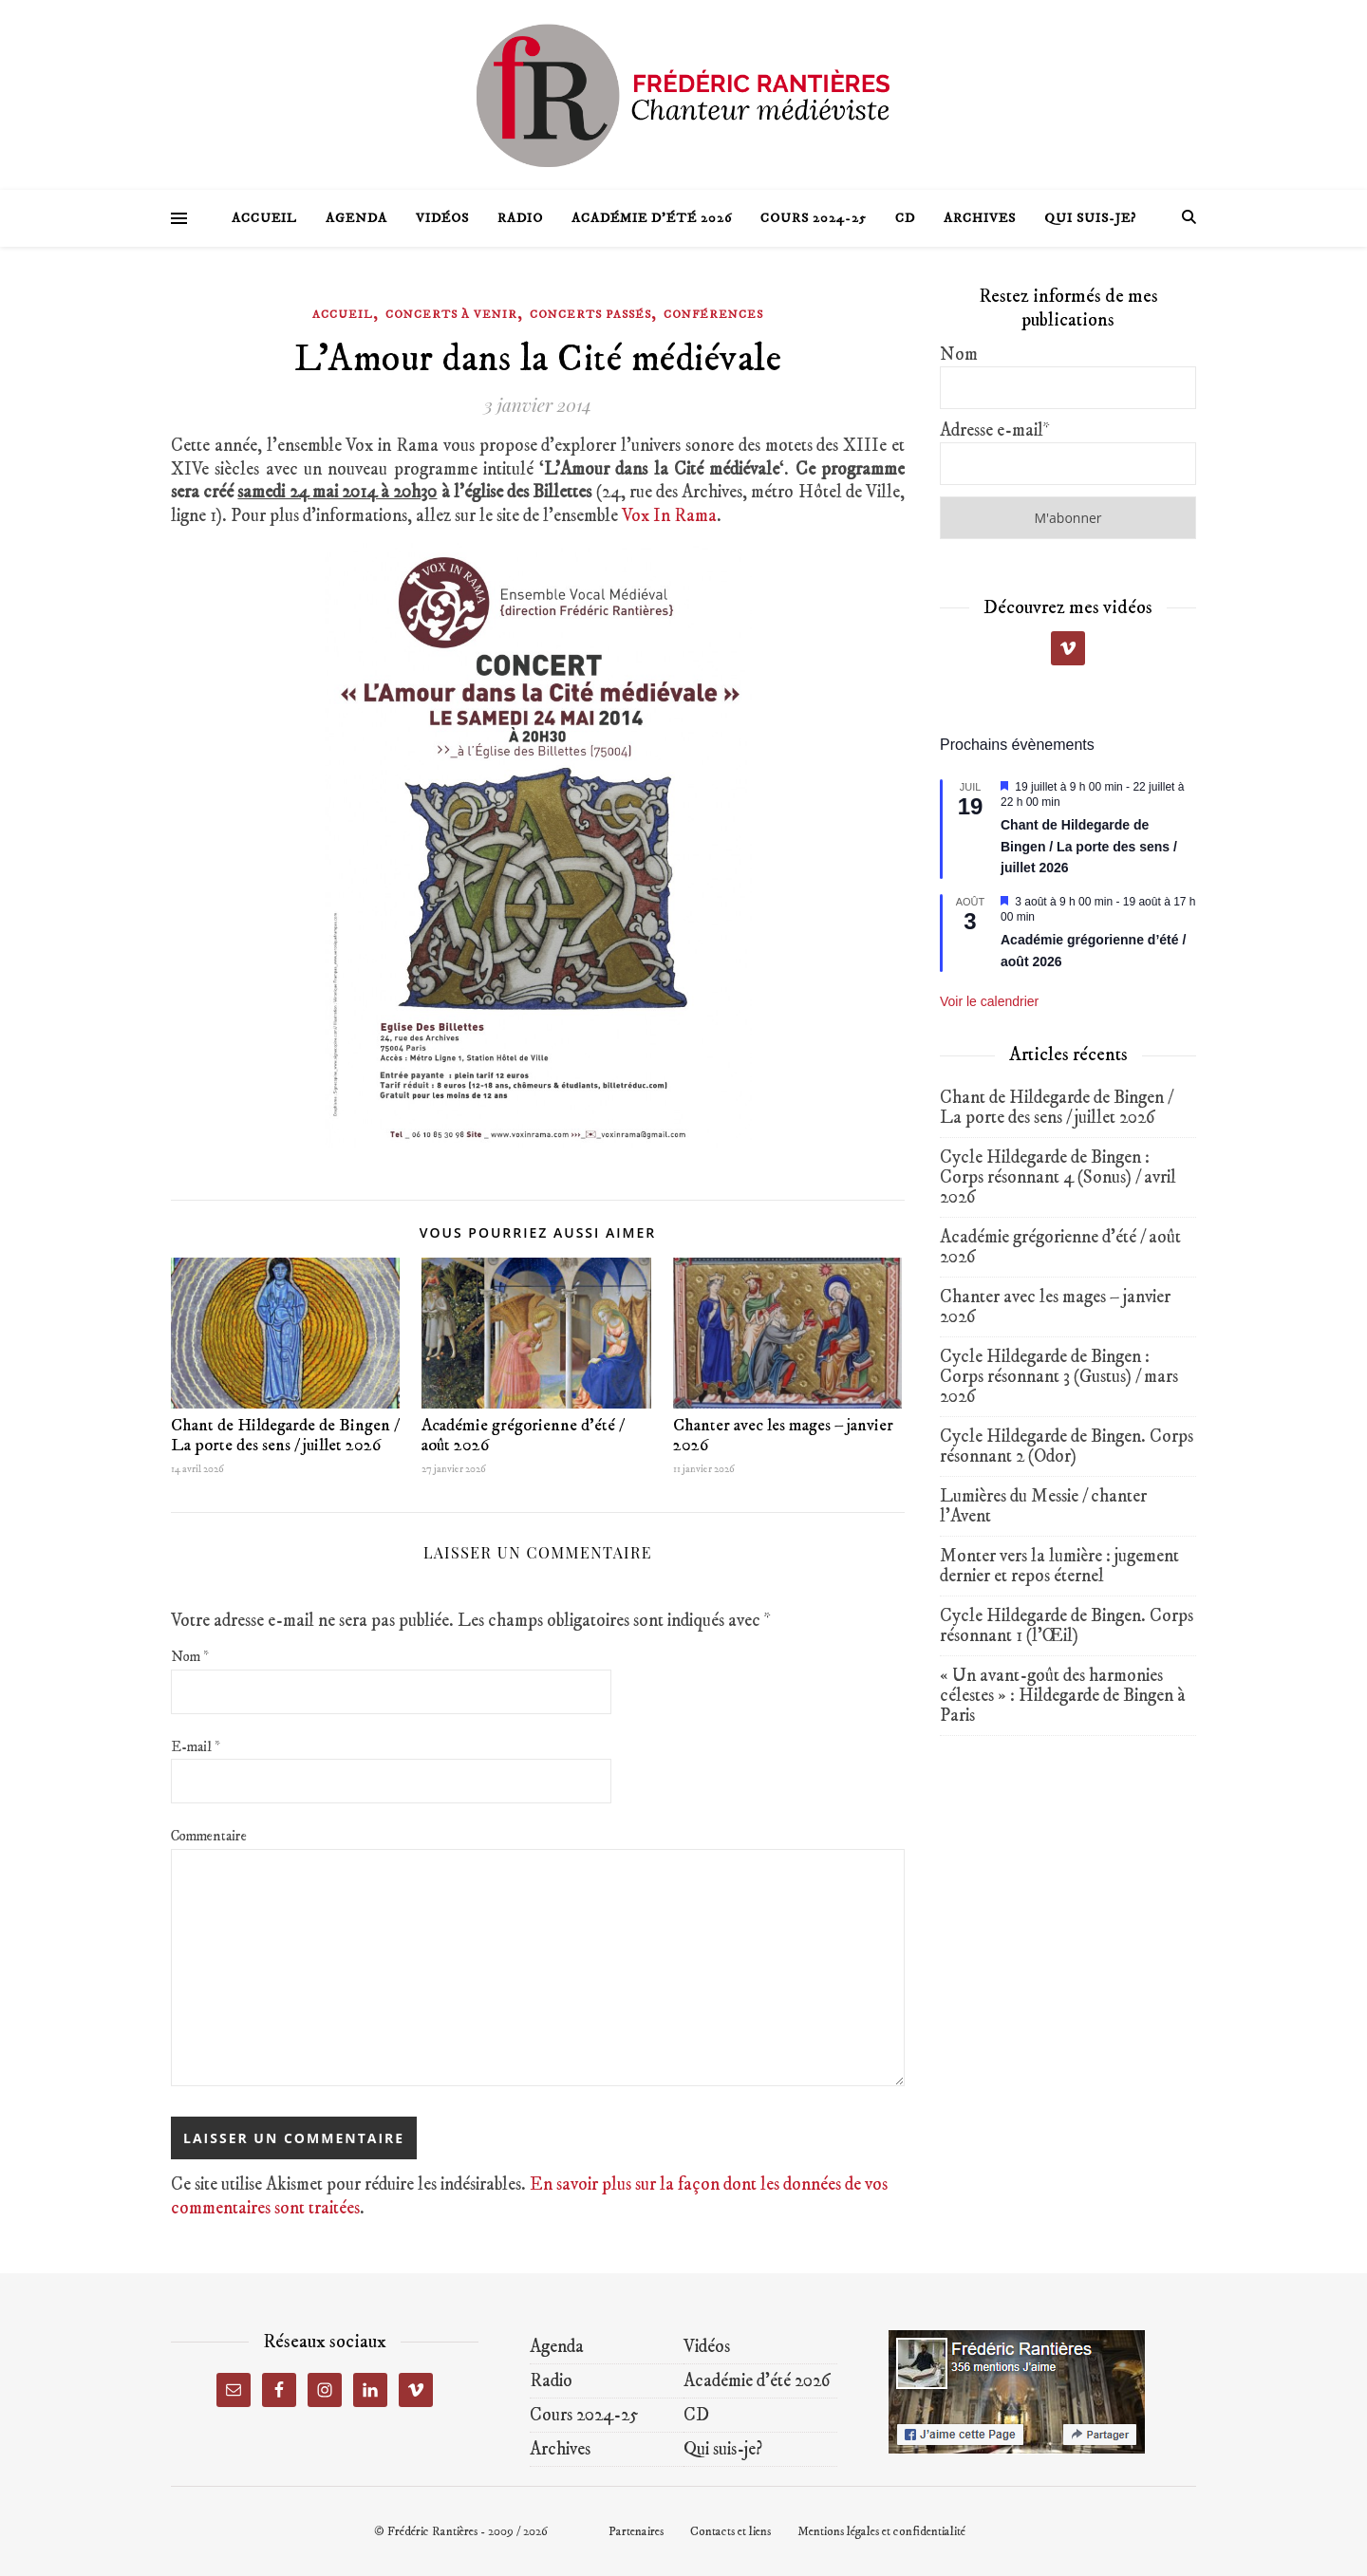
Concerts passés (590, 315)
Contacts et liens (730, 2531)
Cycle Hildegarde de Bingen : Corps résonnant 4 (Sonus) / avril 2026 (1058, 1177)
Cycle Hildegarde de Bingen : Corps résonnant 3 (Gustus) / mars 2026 (1059, 1377)
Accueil (264, 218)
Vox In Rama (669, 516)
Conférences (713, 315)
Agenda (356, 218)
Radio (520, 218)
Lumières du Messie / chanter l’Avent (1043, 1506)
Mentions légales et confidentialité (881, 2531)
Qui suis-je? (1090, 218)
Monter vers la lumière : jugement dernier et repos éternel (1059, 1566)
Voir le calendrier (989, 1001)
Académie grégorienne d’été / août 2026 (522, 1435)
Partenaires (636, 2531)
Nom (190, 1657)
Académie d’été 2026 (651, 218)
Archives (980, 218)
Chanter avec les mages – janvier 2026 (783, 1435)
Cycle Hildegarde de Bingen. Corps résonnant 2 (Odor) (1066, 1446)
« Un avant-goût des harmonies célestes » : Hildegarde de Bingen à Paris (1063, 1696)
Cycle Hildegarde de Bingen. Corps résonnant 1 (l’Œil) (1066, 1626)
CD (905, 218)
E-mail (195, 1747)
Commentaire (209, 1836)
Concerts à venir (451, 315)
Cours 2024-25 (813, 218)
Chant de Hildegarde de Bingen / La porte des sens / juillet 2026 (285, 1435)
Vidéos (442, 218)
